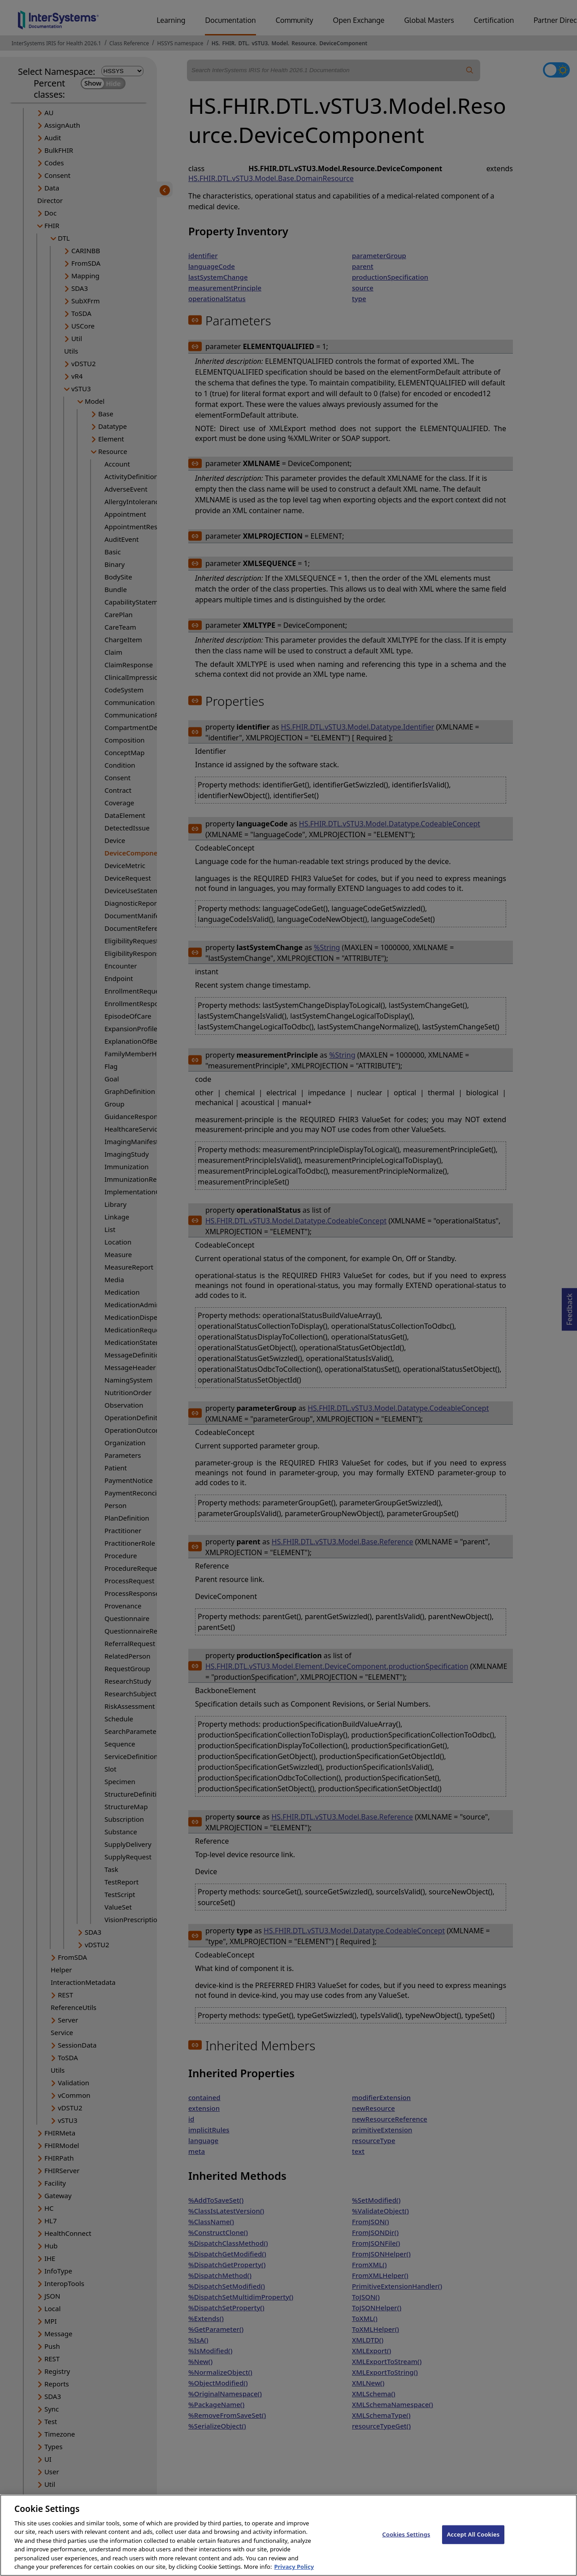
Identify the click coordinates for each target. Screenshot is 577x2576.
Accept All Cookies (473, 2542)
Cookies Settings (406, 2542)
